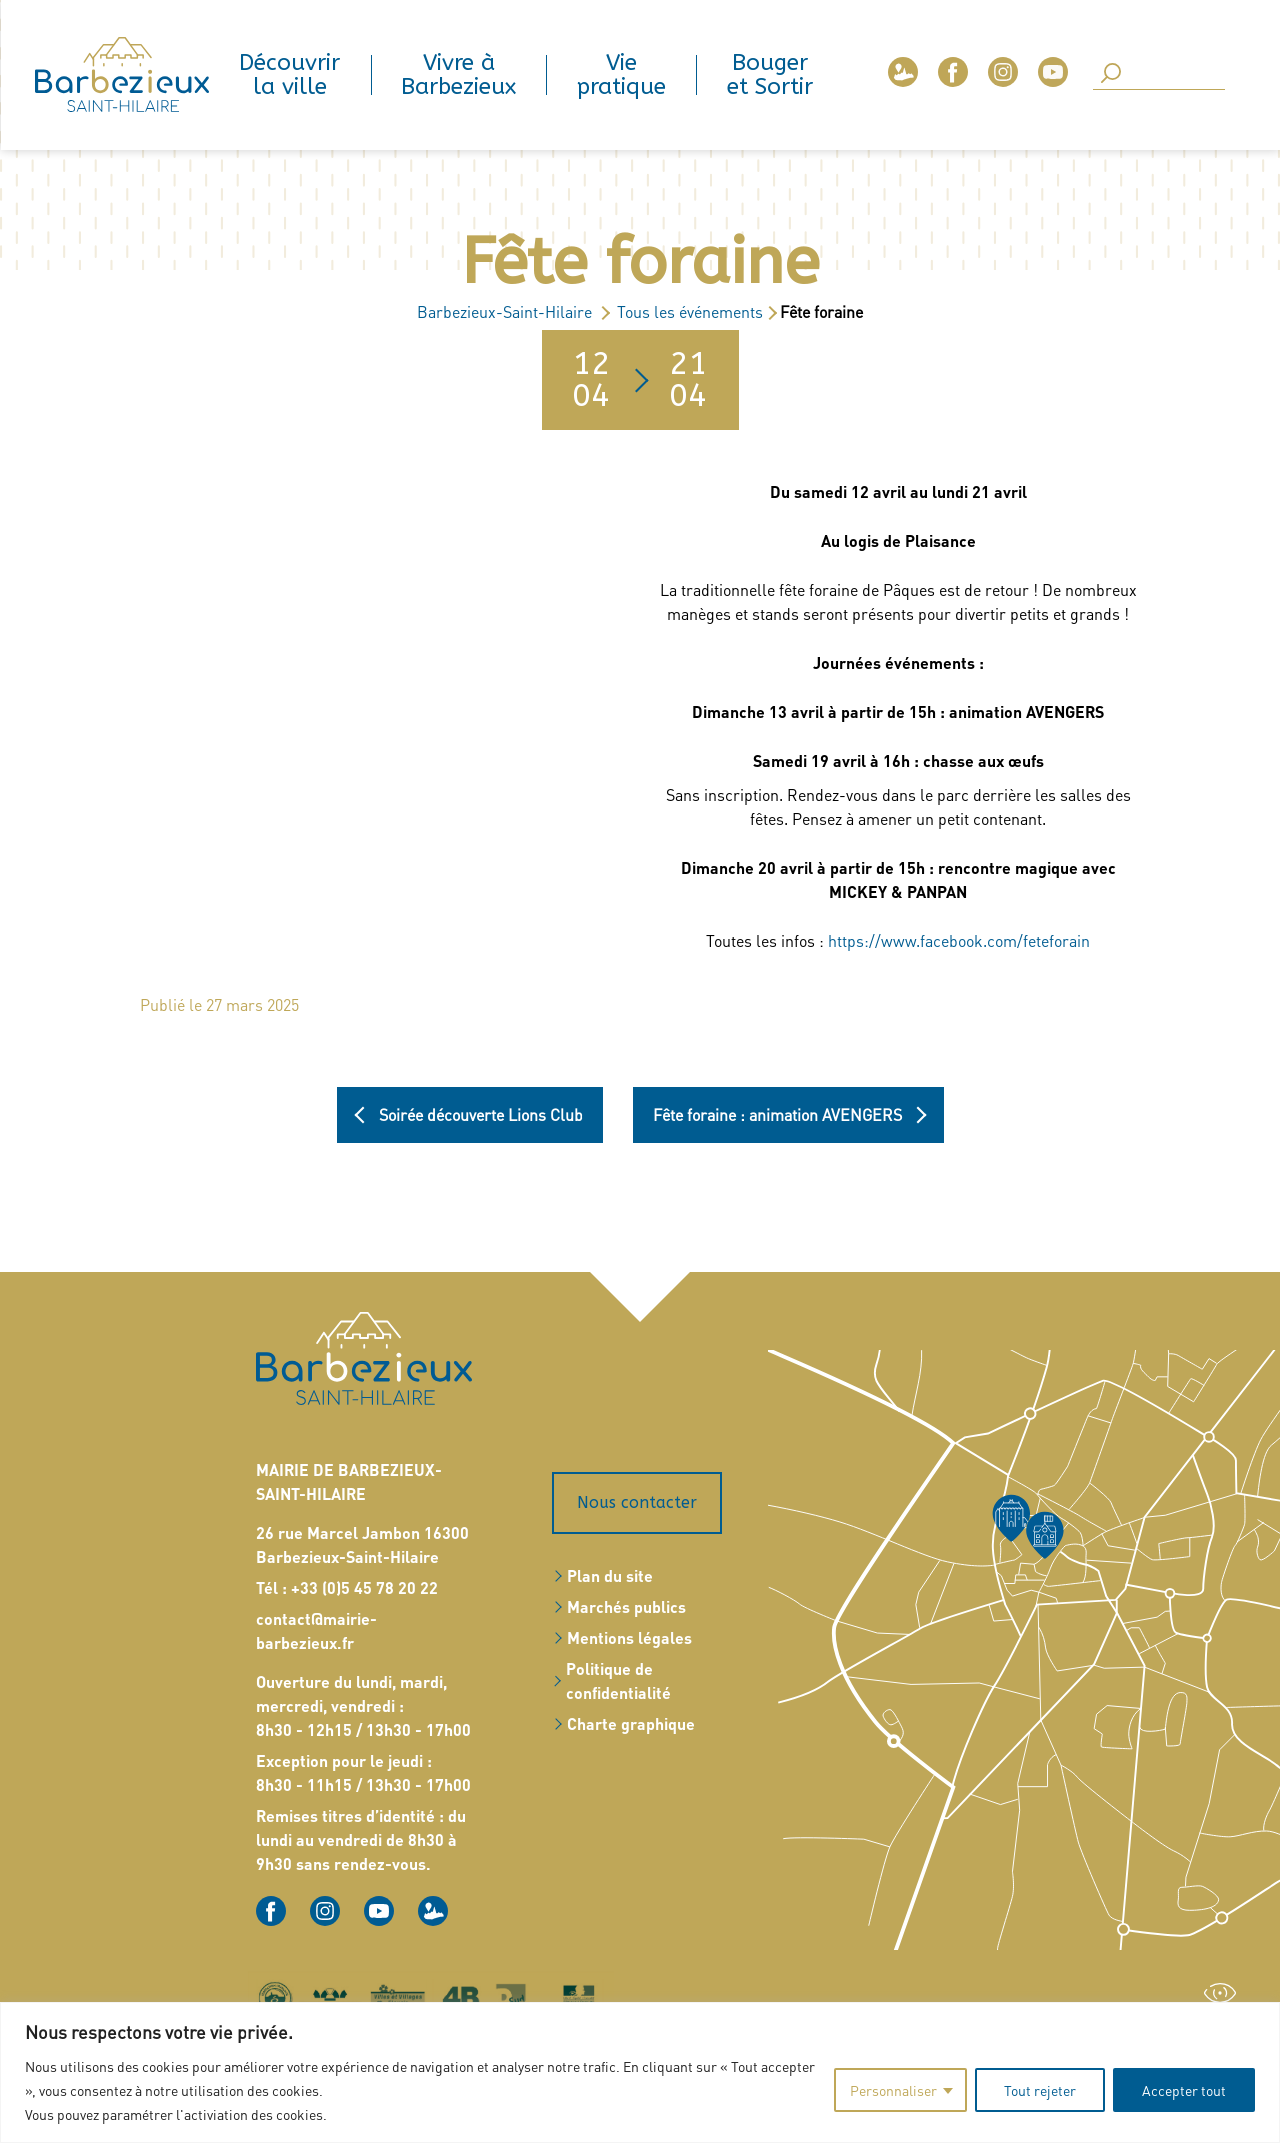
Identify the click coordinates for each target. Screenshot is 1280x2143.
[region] (640, 2072)
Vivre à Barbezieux (458, 75)
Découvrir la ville (289, 75)
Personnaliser (893, 2090)
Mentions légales (629, 1637)
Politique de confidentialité (618, 1680)
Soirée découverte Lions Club (481, 1115)
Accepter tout (1184, 2090)
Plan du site (610, 1575)
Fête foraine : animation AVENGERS (777, 1115)
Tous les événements (690, 311)
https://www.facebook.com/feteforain (959, 940)
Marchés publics (626, 1606)
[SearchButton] (1111, 74)
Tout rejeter (1040, 2090)
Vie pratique (621, 75)
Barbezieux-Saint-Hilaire (504, 311)
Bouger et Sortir (770, 75)
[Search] (1159, 75)
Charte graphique (631, 1723)
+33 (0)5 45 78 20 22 (364, 1587)
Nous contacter (637, 1502)
